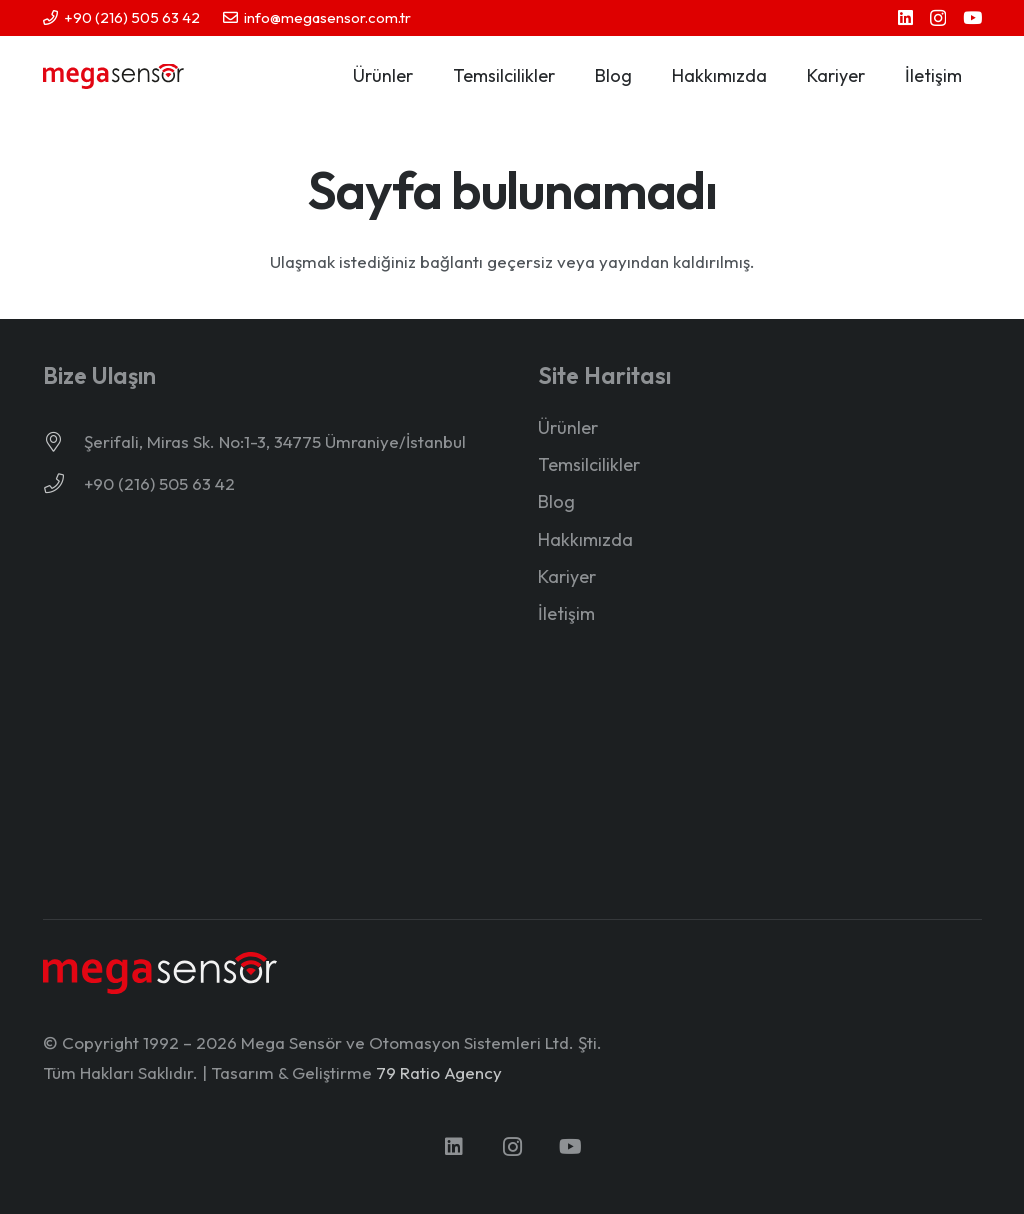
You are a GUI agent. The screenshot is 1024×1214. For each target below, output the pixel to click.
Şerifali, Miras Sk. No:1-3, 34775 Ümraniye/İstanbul (275, 441)
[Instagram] (938, 18)
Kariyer (567, 576)
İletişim (566, 613)
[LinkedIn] (905, 17)
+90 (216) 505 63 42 (159, 483)
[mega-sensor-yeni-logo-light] (160, 972)
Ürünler (568, 427)
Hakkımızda (585, 539)
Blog (556, 501)
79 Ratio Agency (439, 1072)
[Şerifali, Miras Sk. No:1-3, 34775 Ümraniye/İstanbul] (63, 442)
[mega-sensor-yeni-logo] (114, 76)
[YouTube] (972, 17)
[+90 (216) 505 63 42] (63, 484)
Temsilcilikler (589, 464)
